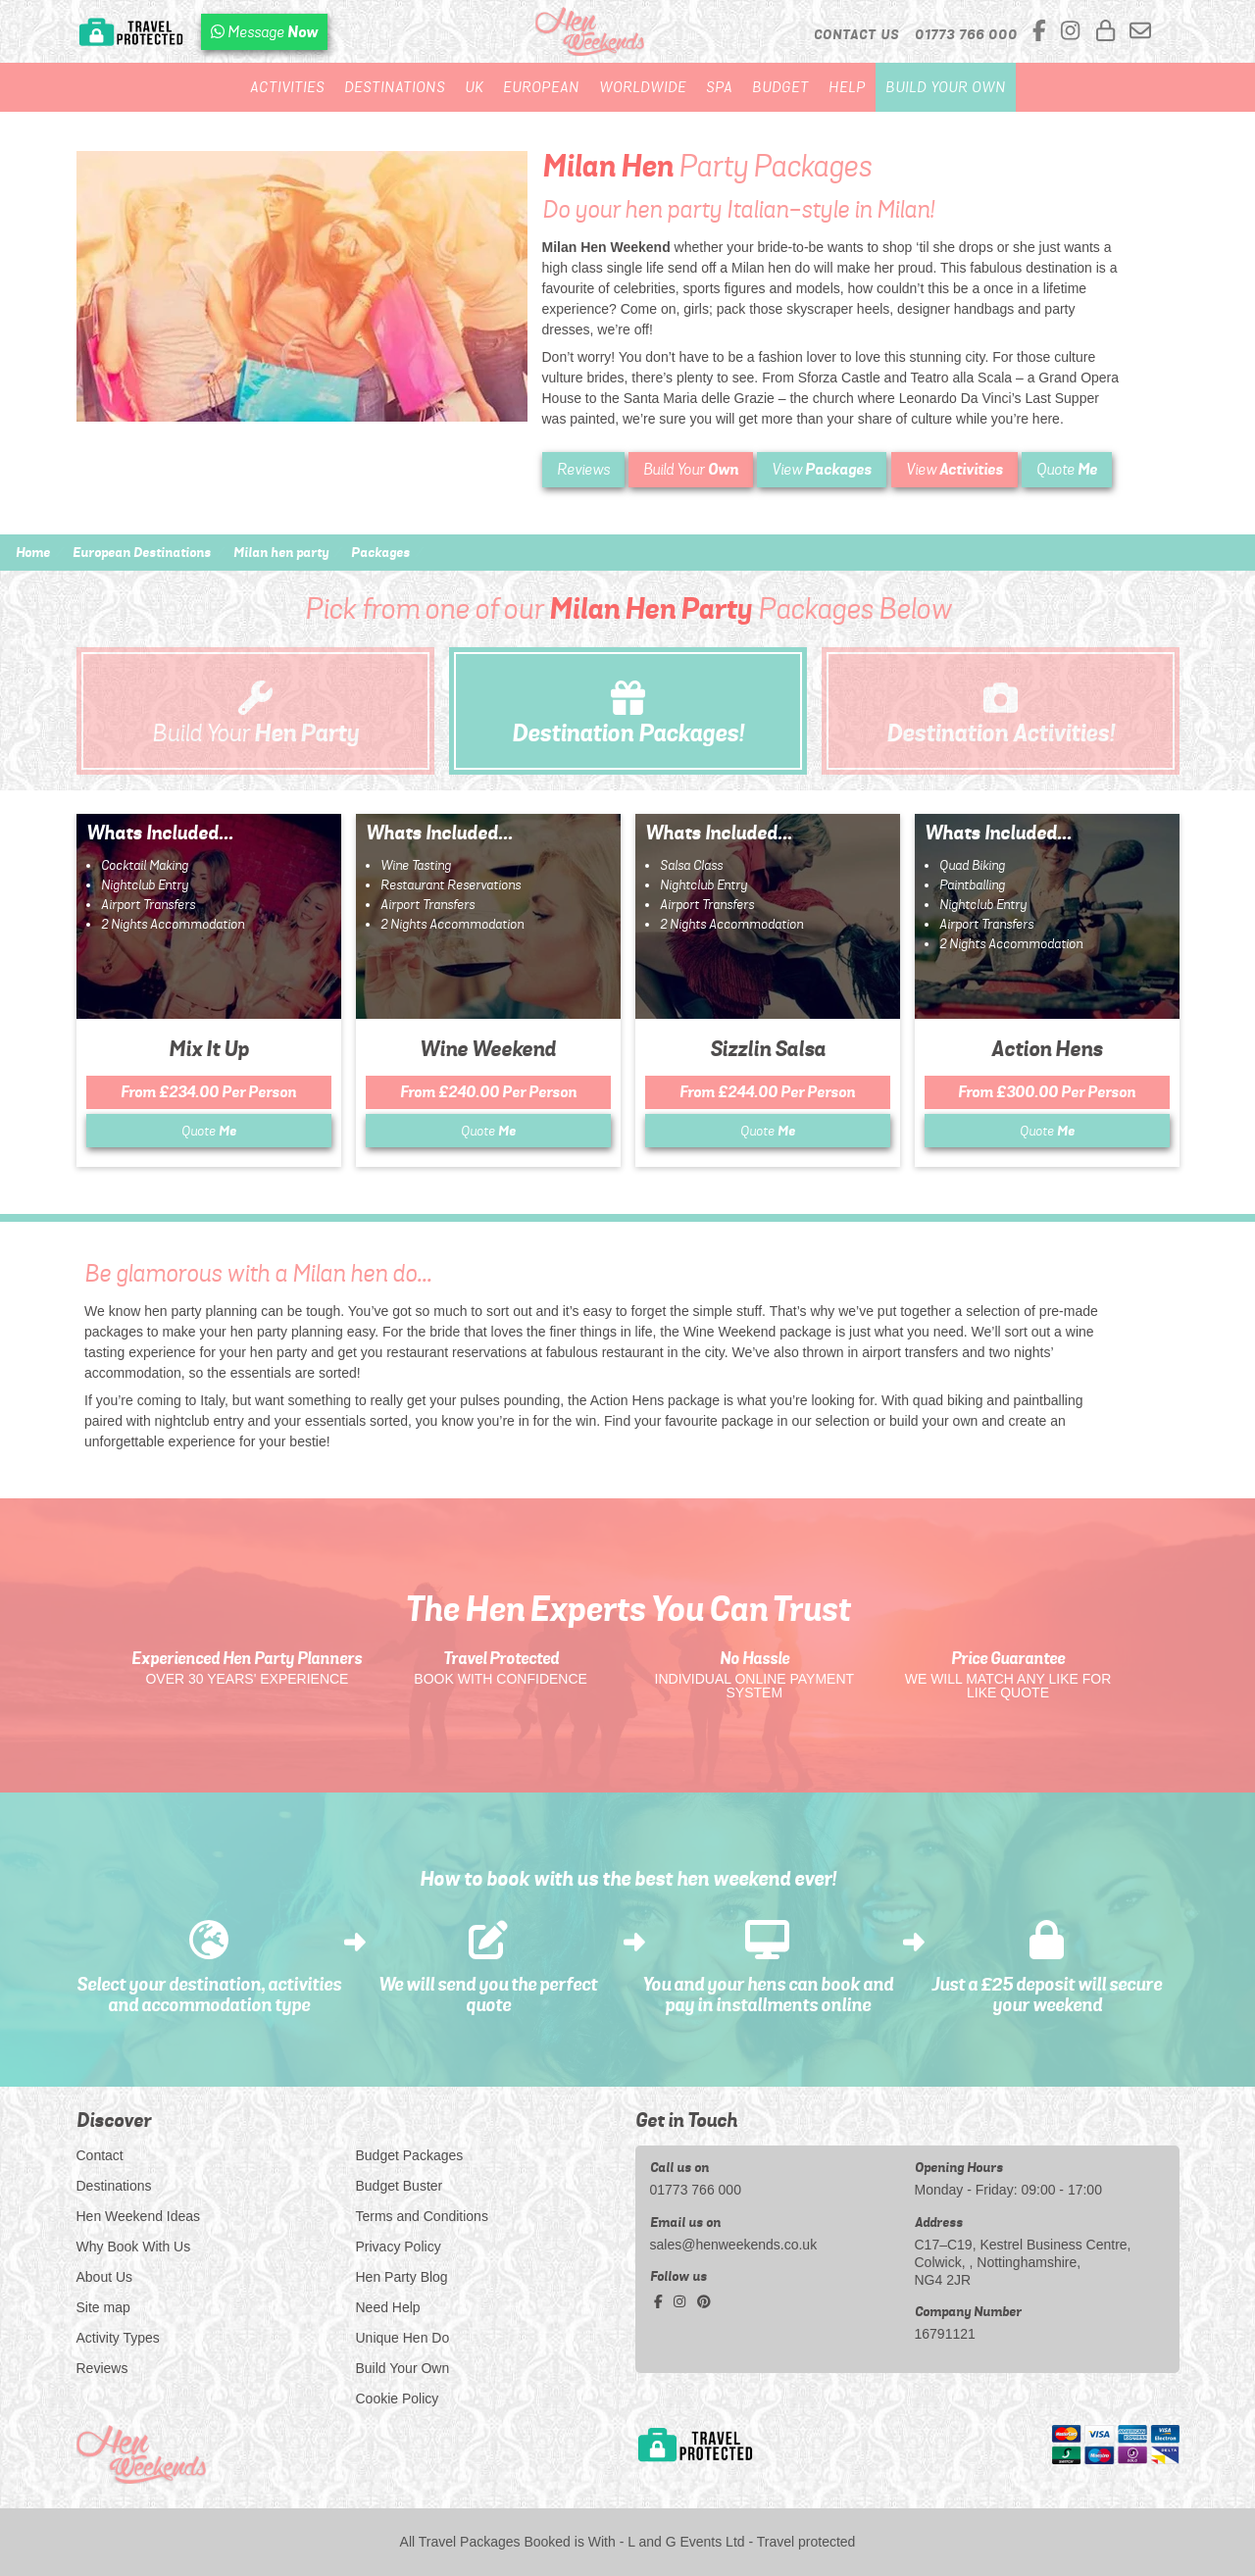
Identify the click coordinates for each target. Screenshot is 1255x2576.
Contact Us (856, 34)
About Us (104, 2277)
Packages (380, 552)
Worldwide (642, 87)
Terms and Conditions (422, 2216)
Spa (719, 87)
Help (847, 87)
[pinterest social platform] (704, 2301)
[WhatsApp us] (264, 32)
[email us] (1140, 32)
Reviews (583, 470)
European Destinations (142, 552)
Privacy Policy (398, 2246)
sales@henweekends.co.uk (734, 2244)
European (541, 87)
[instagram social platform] (1073, 32)
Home (33, 552)
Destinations (394, 87)
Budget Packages (410, 2155)
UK (474, 87)
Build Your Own (945, 87)
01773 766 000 (695, 2189)
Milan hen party (280, 552)
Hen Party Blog (402, 2277)
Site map (103, 2307)
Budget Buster (399, 2186)
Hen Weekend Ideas (138, 2216)
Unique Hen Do (403, 2338)
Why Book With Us (133, 2246)
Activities (287, 87)
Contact (100, 2155)
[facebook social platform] (1042, 32)
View (822, 469)
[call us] (966, 34)
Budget (780, 87)
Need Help (388, 2307)
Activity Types (118, 2338)
